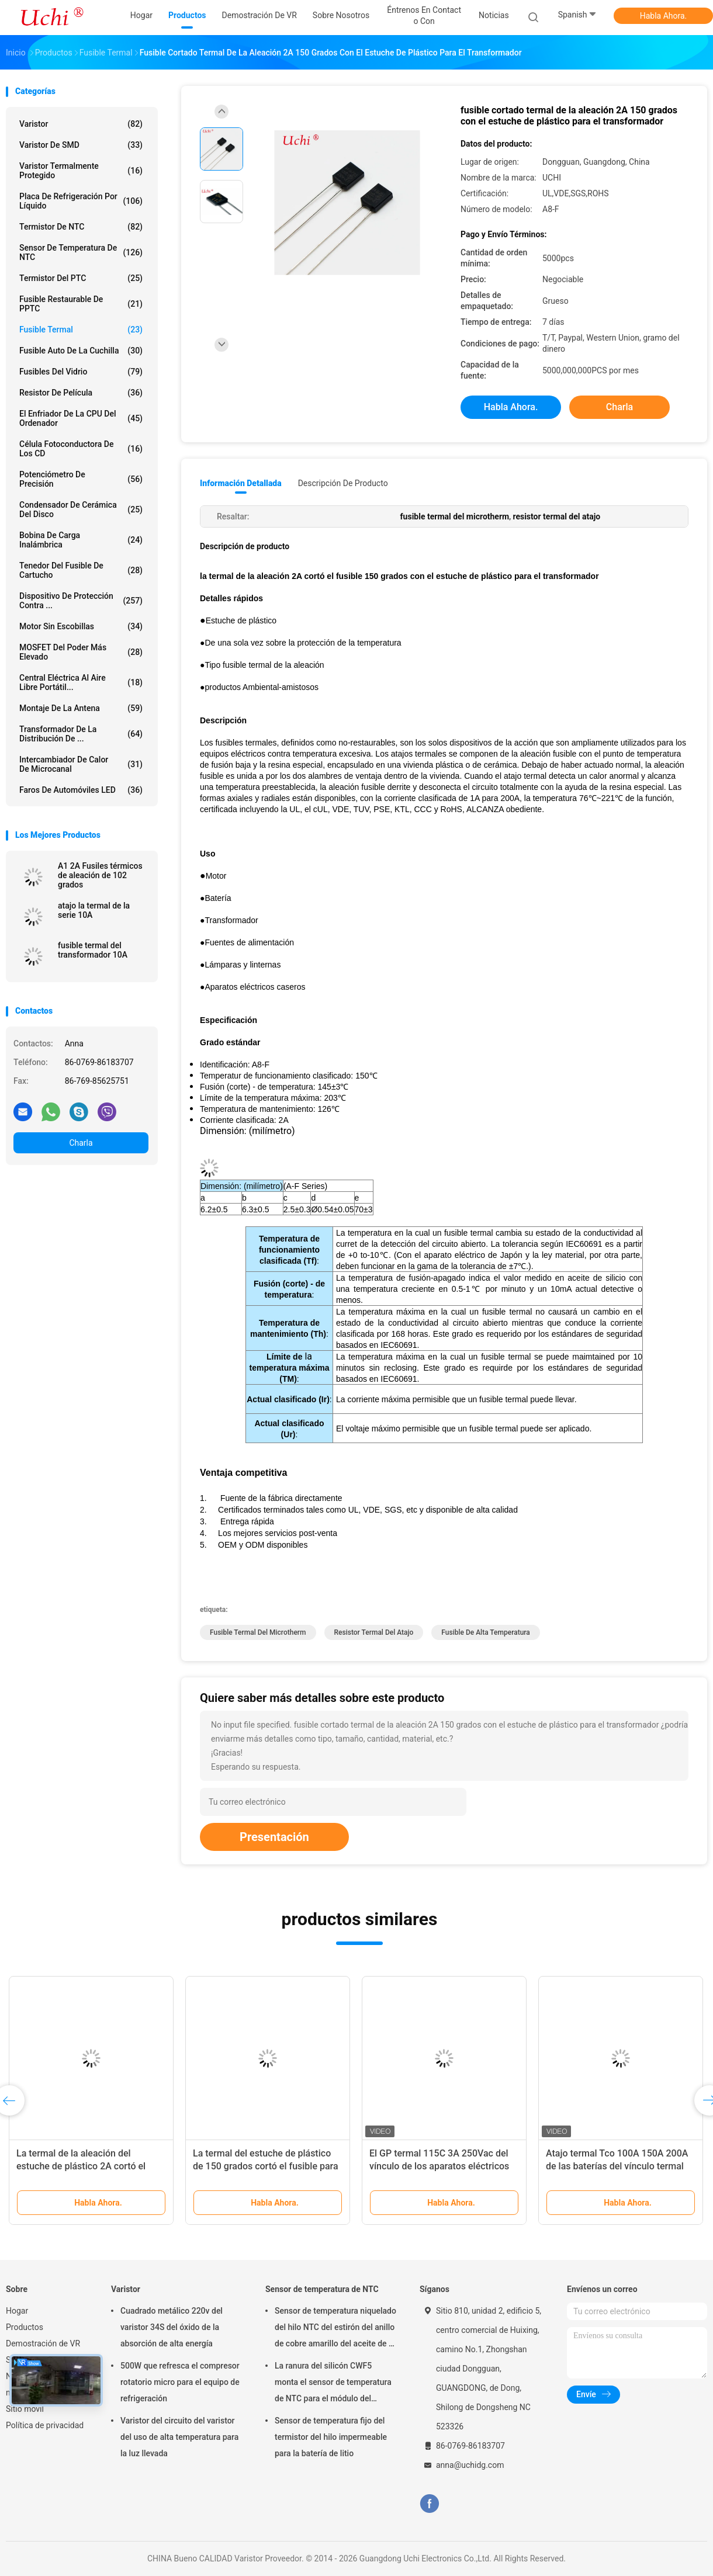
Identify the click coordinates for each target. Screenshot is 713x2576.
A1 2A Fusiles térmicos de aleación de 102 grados (100, 875)
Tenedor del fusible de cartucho (81, 570)
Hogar (17, 2310)
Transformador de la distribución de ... (81, 733)
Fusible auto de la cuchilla (81, 350)
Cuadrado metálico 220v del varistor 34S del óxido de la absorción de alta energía (171, 2327)
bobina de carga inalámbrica (81, 540)
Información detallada (241, 483)
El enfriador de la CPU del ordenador (81, 418)
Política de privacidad (45, 2425)
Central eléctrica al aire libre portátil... (81, 682)
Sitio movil (25, 2409)
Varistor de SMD (81, 145)
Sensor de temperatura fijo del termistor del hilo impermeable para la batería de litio (331, 2437)
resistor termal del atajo (374, 1632)
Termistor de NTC (81, 227)
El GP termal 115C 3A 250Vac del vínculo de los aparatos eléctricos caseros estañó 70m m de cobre (439, 2166)
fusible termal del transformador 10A (92, 950)
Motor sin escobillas (81, 626)
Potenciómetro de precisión (81, 479)
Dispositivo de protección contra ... (81, 600)
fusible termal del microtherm (258, 1632)
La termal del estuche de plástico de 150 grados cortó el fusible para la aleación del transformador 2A (265, 2166)
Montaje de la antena (81, 708)
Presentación (274, 1837)
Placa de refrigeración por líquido (81, 201)
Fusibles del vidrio (81, 371)
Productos (24, 2327)
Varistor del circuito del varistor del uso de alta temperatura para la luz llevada (179, 2437)
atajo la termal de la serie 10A (94, 910)
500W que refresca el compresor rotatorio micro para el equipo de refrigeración (180, 2382)
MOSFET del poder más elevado (81, 652)
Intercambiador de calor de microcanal (81, 764)
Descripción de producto (343, 483)
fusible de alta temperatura (485, 1632)
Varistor (81, 124)
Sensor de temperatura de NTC (81, 252)
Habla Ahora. (663, 15)
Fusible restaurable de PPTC (81, 303)
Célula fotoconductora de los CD (81, 448)
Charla (80, 1142)
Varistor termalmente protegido (81, 170)
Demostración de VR (43, 2343)
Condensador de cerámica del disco (81, 509)
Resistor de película (81, 392)
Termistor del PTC (81, 278)
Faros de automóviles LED (81, 790)
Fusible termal (81, 329)
